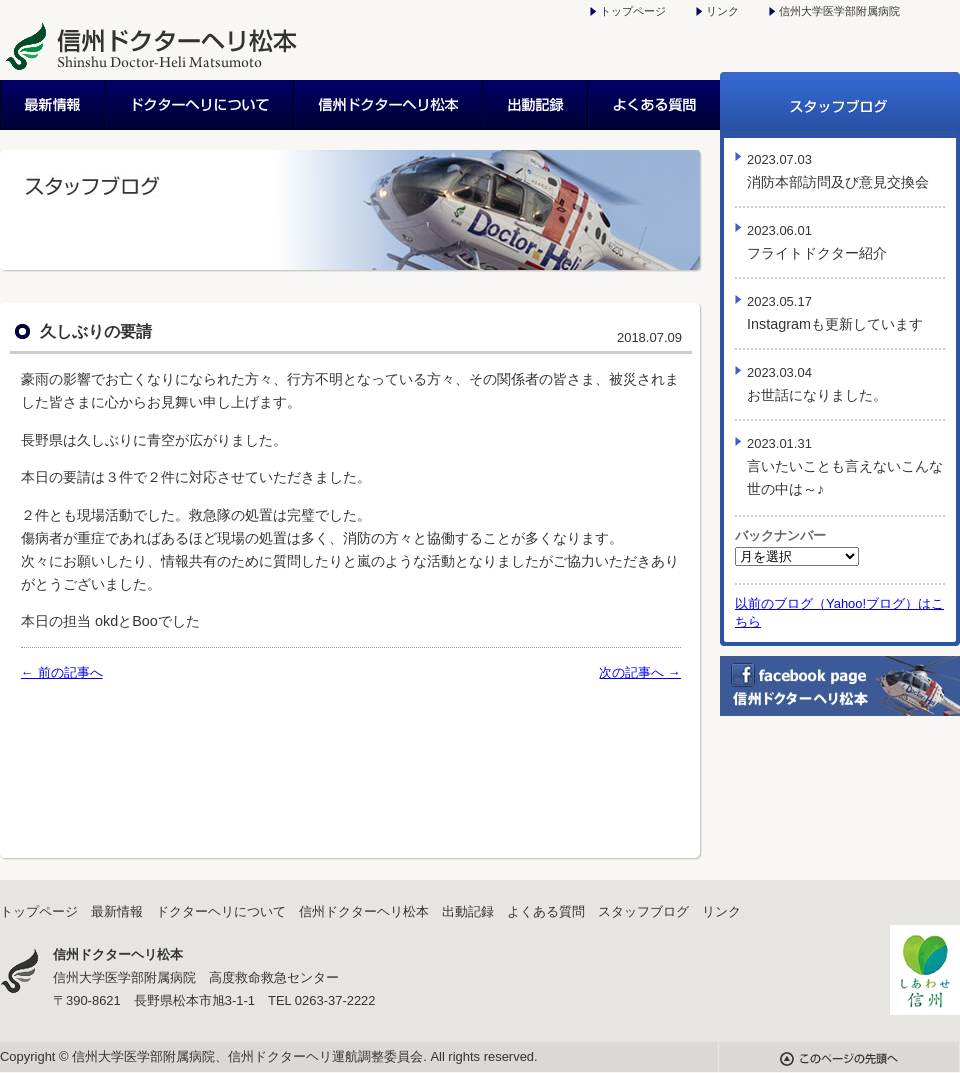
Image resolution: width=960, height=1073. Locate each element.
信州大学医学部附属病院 (839, 11)
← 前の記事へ (62, 672)
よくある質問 (654, 105)
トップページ (633, 11)
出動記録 (536, 105)
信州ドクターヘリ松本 (389, 105)
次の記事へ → (640, 672)
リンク (722, 11)
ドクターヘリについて (200, 105)
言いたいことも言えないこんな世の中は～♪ (845, 466)
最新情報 (53, 105)
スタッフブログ (840, 105)
